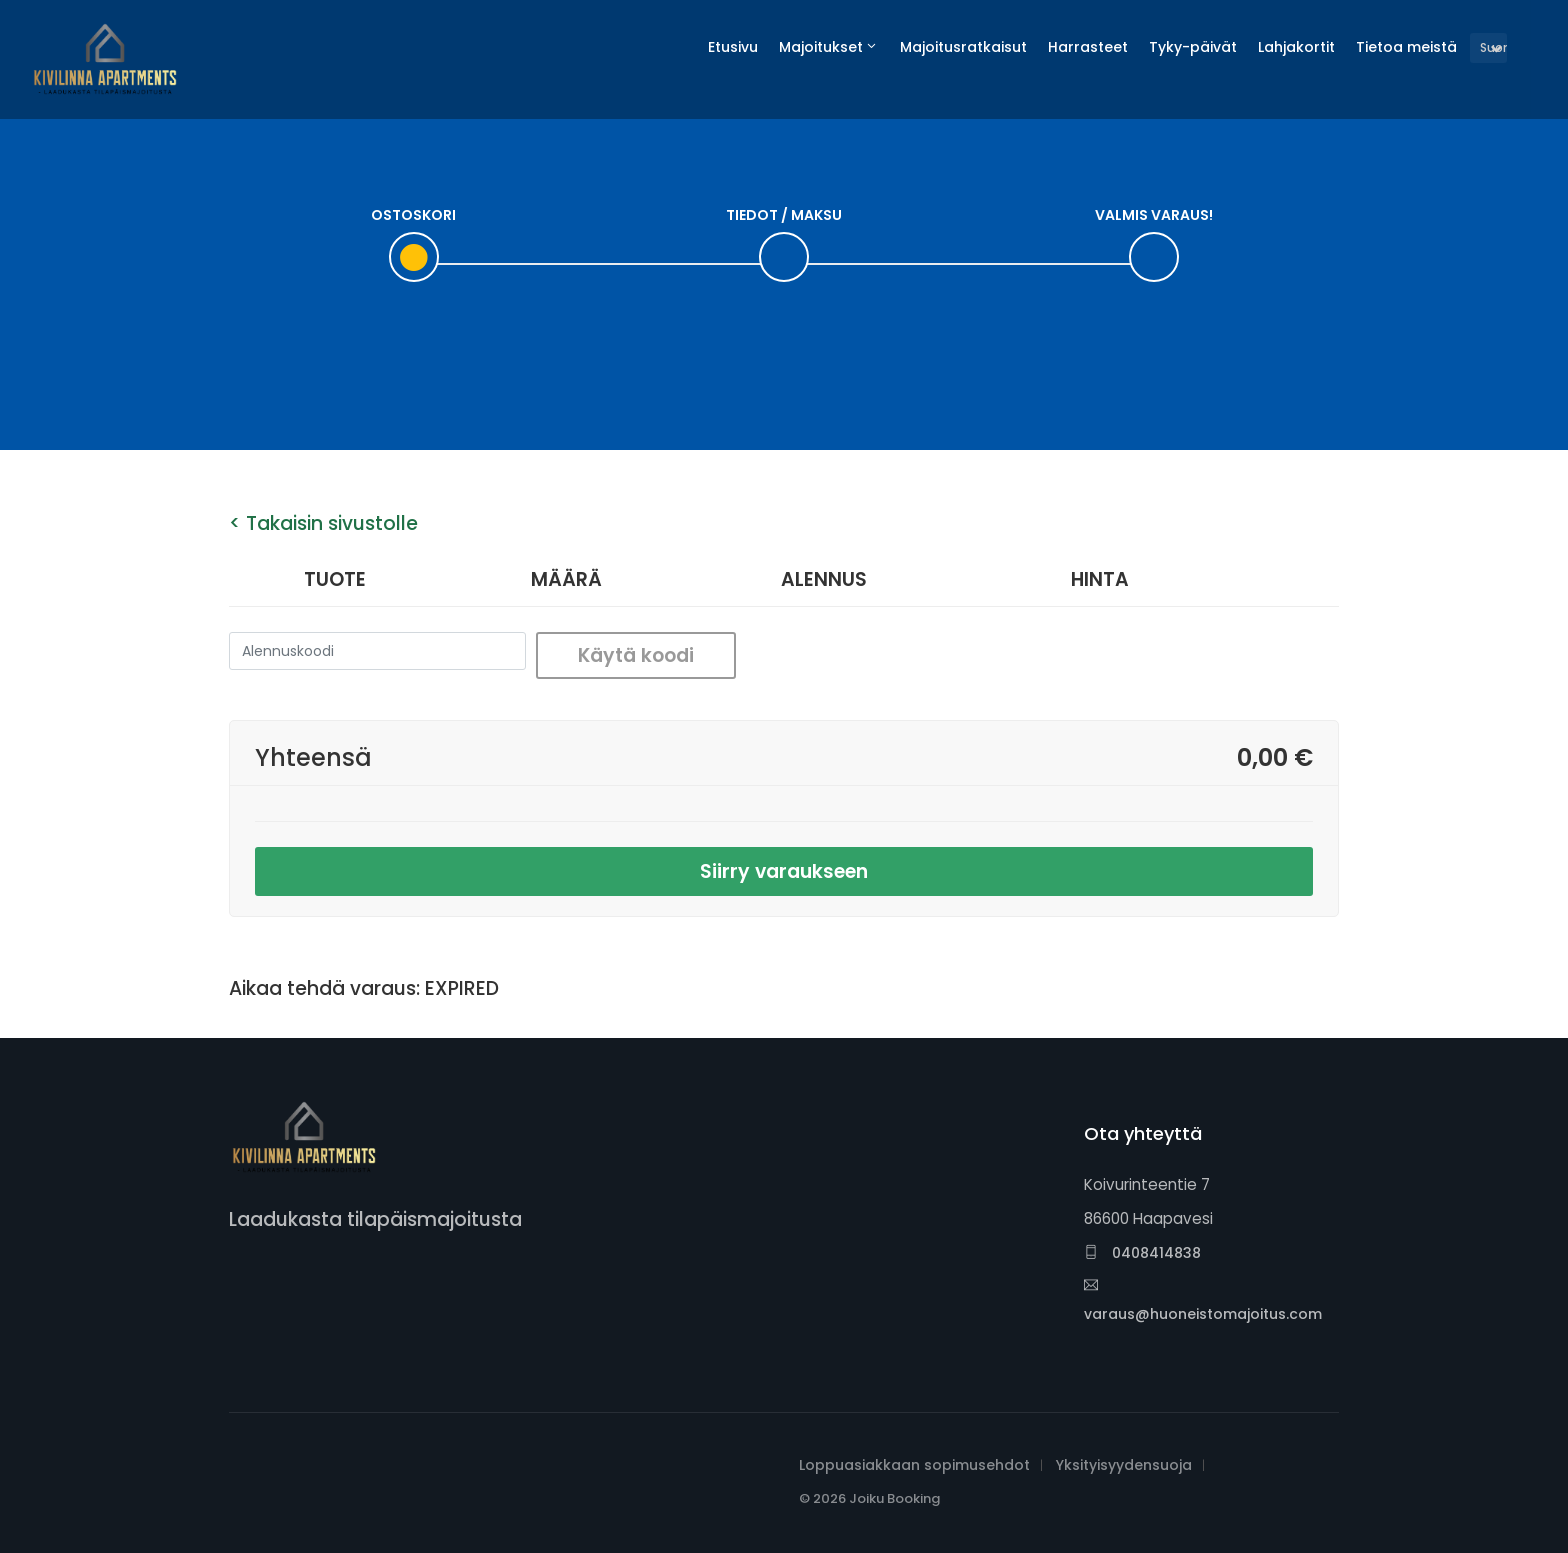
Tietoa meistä (1406, 47)
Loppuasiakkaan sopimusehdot (914, 1465)
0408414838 (1142, 1253)
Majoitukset (821, 47)
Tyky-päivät (1193, 47)
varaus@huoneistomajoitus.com (1203, 1301)
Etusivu (733, 47)
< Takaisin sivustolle (323, 523)
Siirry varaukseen (784, 871)
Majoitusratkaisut (963, 47)
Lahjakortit (1296, 47)
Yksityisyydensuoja (1124, 1465)
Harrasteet (1088, 47)
